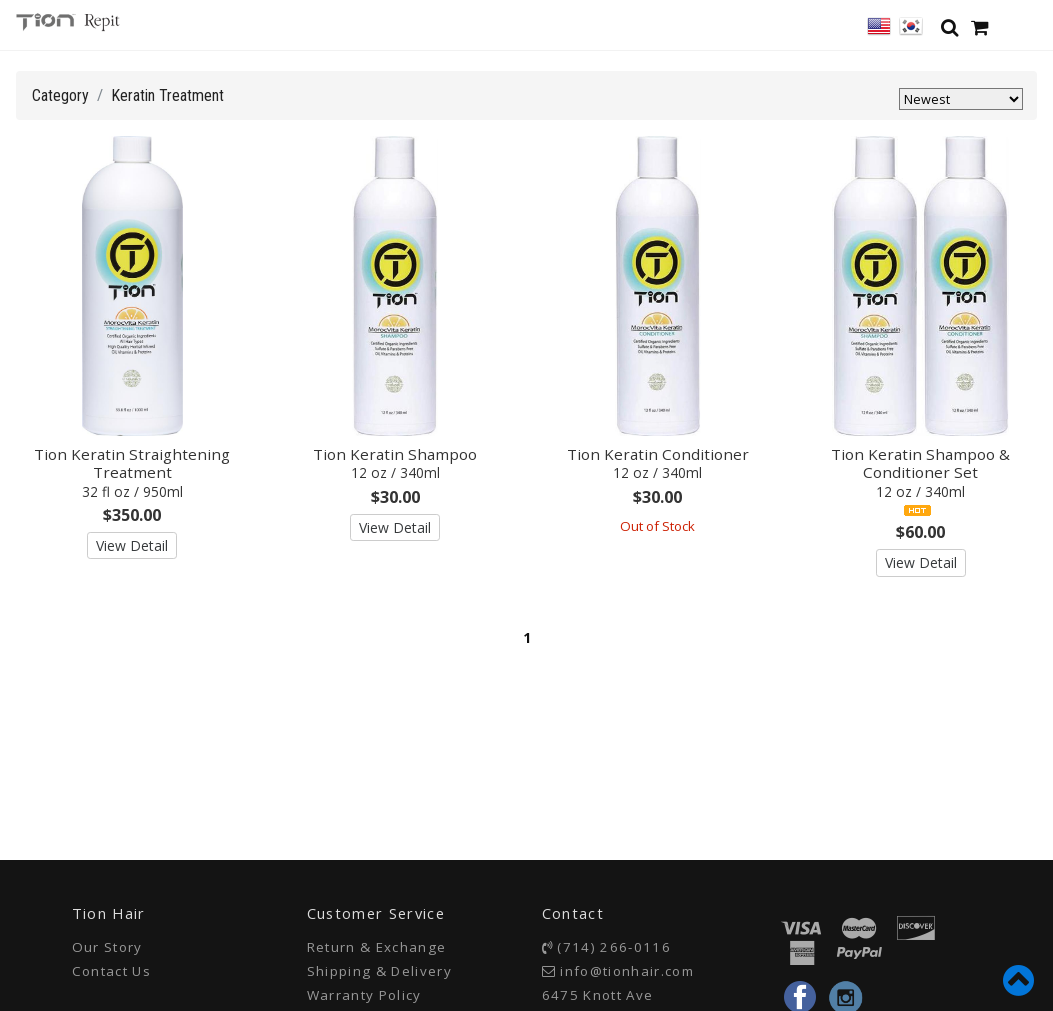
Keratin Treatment (167, 95)
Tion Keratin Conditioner (658, 463)
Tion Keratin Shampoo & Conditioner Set (920, 472)
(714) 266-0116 (614, 947)
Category (60, 95)
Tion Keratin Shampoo (395, 463)
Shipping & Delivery (379, 971)
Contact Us (111, 971)
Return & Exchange (377, 947)
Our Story (107, 947)
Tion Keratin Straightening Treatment (132, 472)
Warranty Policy (364, 995)
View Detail (132, 545)
